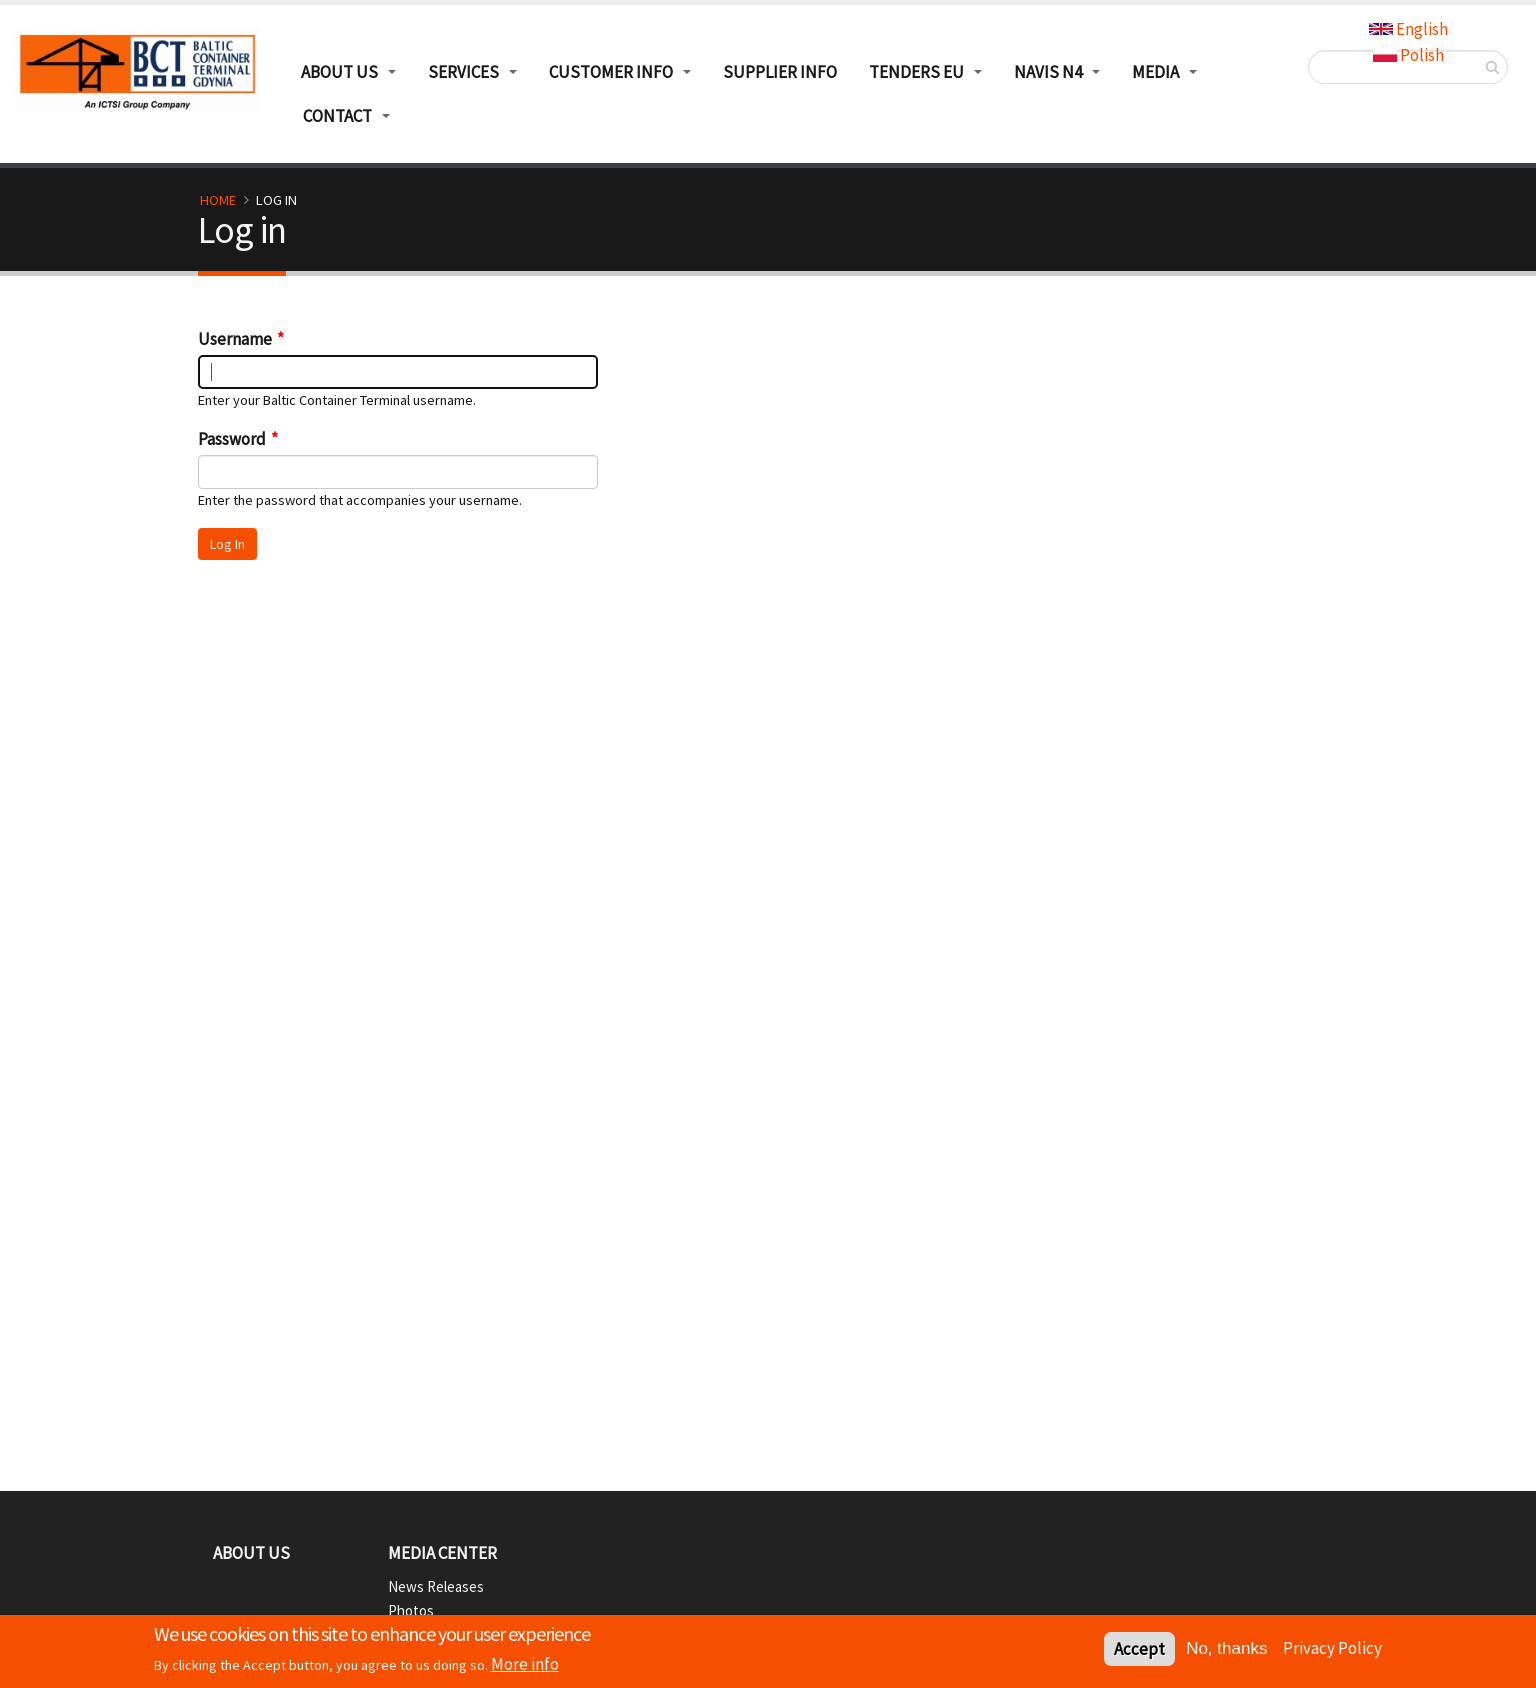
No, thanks (1226, 1650)
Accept (1139, 1651)
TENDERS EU (916, 72)
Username (235, 339)
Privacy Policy (1332, 1650)
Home (218, 200)
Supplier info (780, 72)
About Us (251, 1553)
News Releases (436, 1586)
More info (525, 1666)
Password (232, 439)
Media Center (442, 1553)
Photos (411, 1610)
